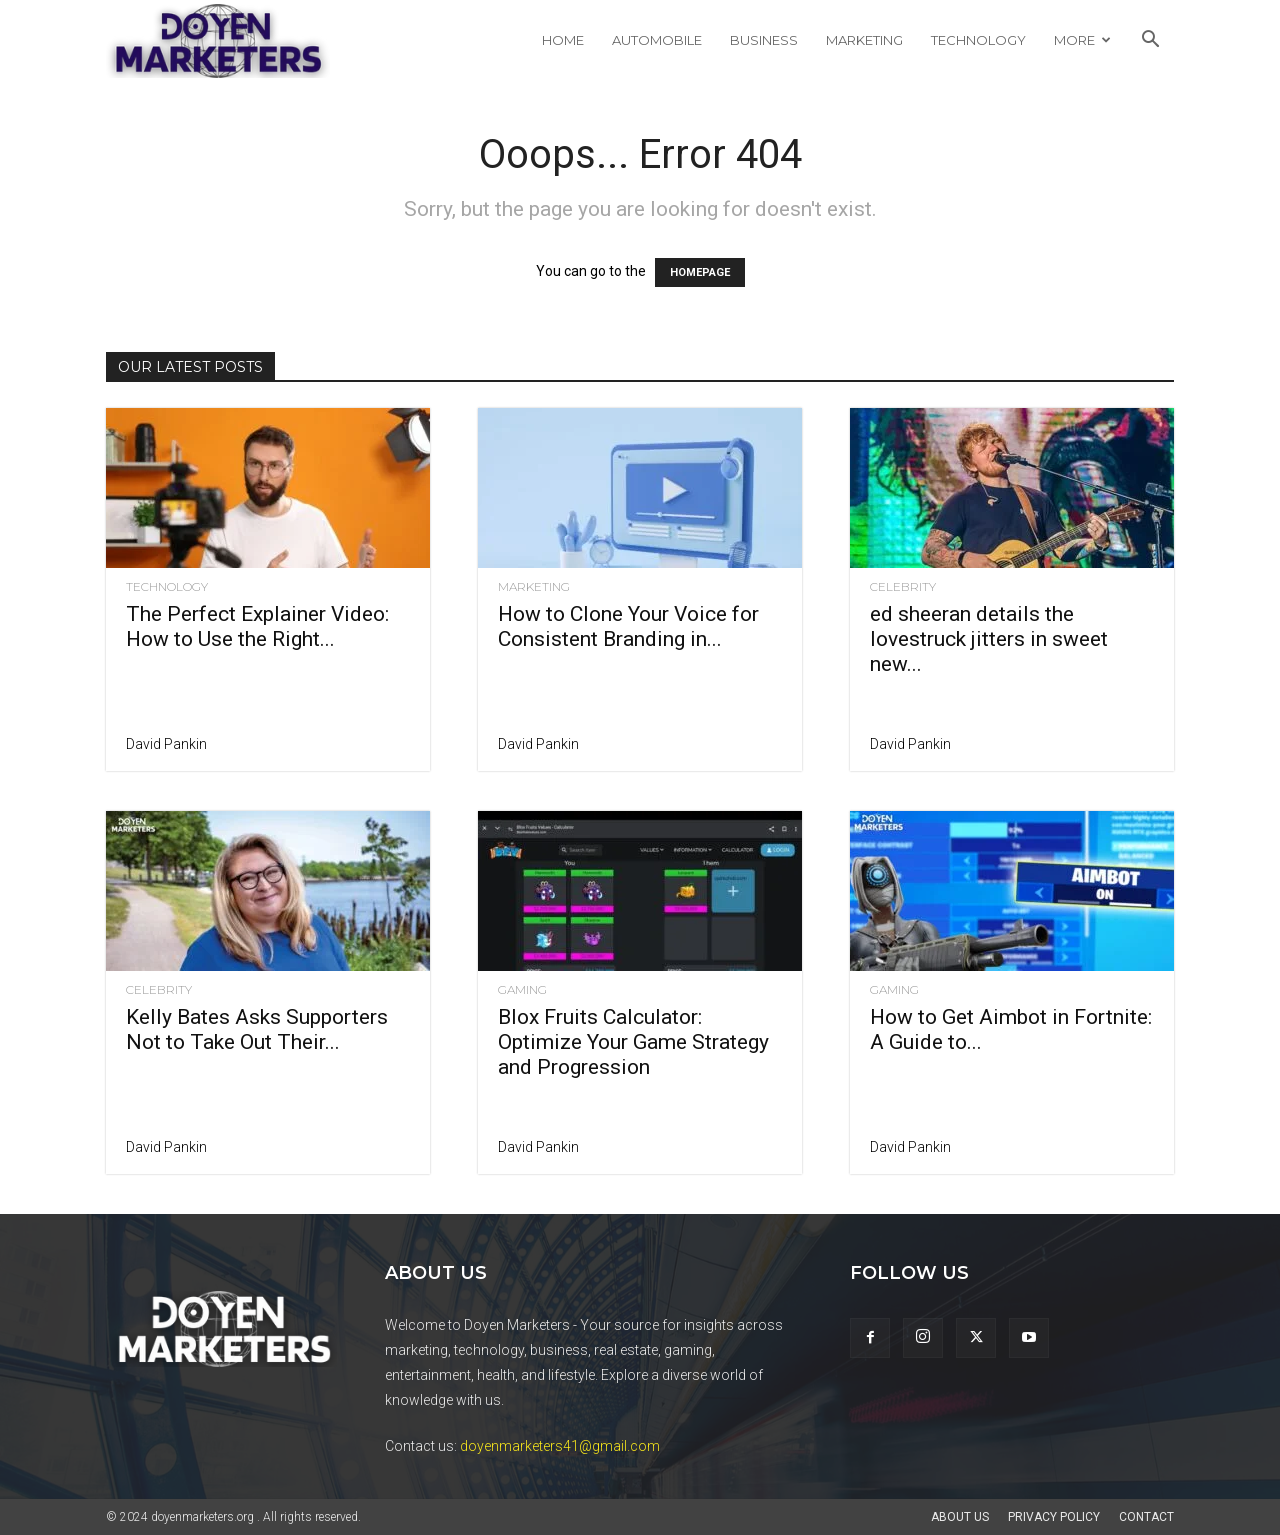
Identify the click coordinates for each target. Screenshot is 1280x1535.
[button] (1150, 41)
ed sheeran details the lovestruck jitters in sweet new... (989, 639)
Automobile (657, 40)
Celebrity (903, 587)
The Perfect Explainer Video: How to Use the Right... (257, 626)
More (1082, 40)
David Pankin (166, 744)
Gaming (522, 990)
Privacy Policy (1054, 1517)
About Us (960, 1517)
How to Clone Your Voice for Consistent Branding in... (628, 626)
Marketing (864, 40)
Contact (1146, 1517)
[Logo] (218, 40)
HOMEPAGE (700, 272)
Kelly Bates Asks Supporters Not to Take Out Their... (257, 1029)
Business (764, 40)
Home (563, 40)
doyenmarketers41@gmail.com (560, 1446)
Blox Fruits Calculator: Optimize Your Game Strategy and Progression (633, 1042)
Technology (978, 40)
